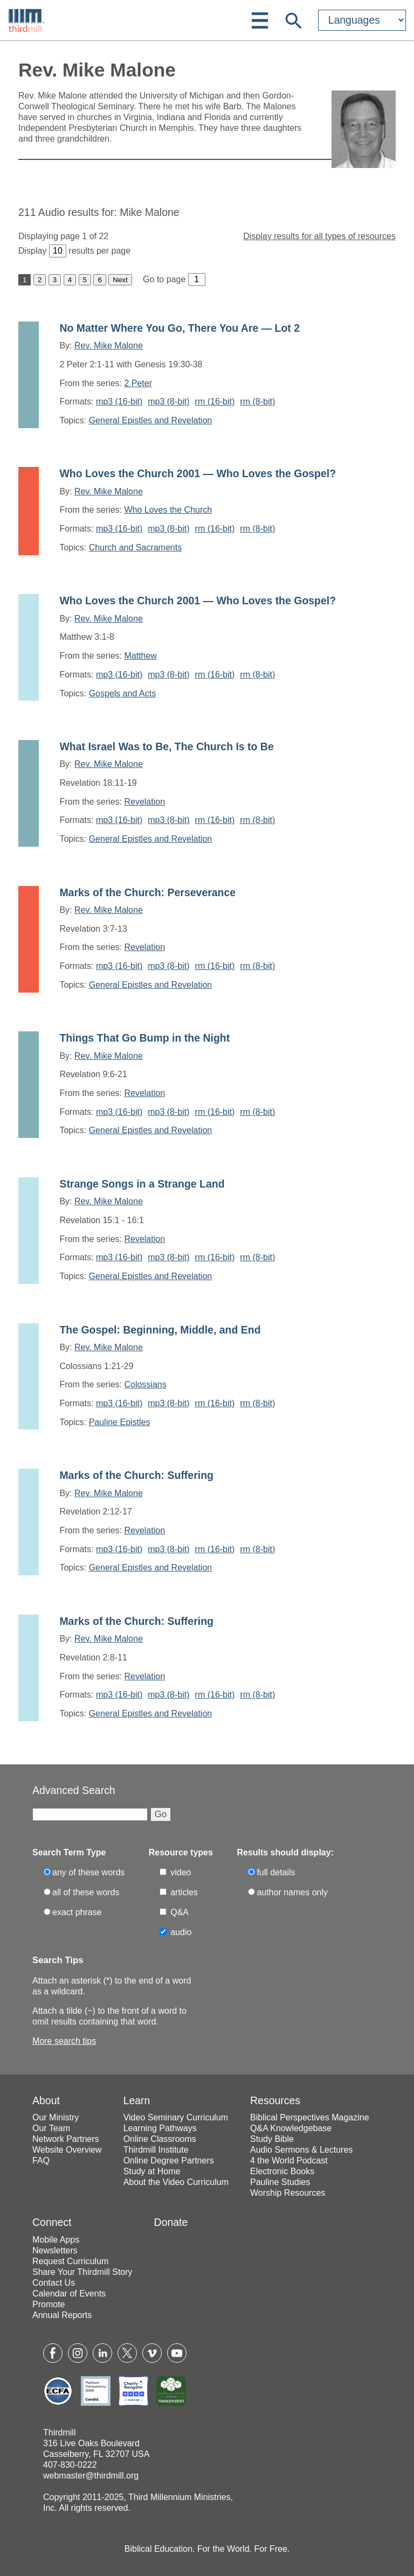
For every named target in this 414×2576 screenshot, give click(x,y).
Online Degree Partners (168, 2160)
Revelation (144, 801)
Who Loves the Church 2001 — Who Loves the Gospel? (197, 473)
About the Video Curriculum (176, 2182)
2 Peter (138, 383)
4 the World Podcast (289, 2160)
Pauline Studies (280, 2182)
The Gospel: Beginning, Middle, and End (159, 1330)
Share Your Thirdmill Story (82, 2272)
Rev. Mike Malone (108, 345)
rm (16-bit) (215, 401)
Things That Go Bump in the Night (144, 1038)
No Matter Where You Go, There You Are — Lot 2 (179, 328)
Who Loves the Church (168, 509)
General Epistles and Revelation (150, 420)
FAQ (41, 2160)
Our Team (51, 2128)
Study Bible (272, 2139)
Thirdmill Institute (156, 2149)
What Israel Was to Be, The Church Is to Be (166, 746)
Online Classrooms (159, 2139)
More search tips (64, 2041)
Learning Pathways (160, 2128)
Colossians (145, 1384)
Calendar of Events (69, 2293)
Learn (136, 2100)
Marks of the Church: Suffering (136, 1475)
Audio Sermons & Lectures (301, 2149)
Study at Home (152, 2171)
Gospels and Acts (122, 693)
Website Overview (67, 2149)
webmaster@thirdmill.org (91, 2475)
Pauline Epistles (119, 1422)
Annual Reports (62, 2315)
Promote (48, 2304)
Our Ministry (55, 2117)
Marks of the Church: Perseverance (147, 892)
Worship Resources (287, 2192)
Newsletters (55, 2250)
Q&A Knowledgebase (291, 2128)
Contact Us (53, 2282)
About (46, 2100)
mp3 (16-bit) (119, 401)
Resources (275, 2100)
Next (120, 280)
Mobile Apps (55, 2239)
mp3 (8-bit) (168, 401)
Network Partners (65, 2139)
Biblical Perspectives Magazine (309, 2117)
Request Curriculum (70, 2261)
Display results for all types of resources (319, 236)
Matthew (140, 655)
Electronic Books (282, 2171)
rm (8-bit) (257, 401)
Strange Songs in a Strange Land (141, 1184)
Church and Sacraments (135, 547)
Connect (52, 2222)
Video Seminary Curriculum (175, 2117)
